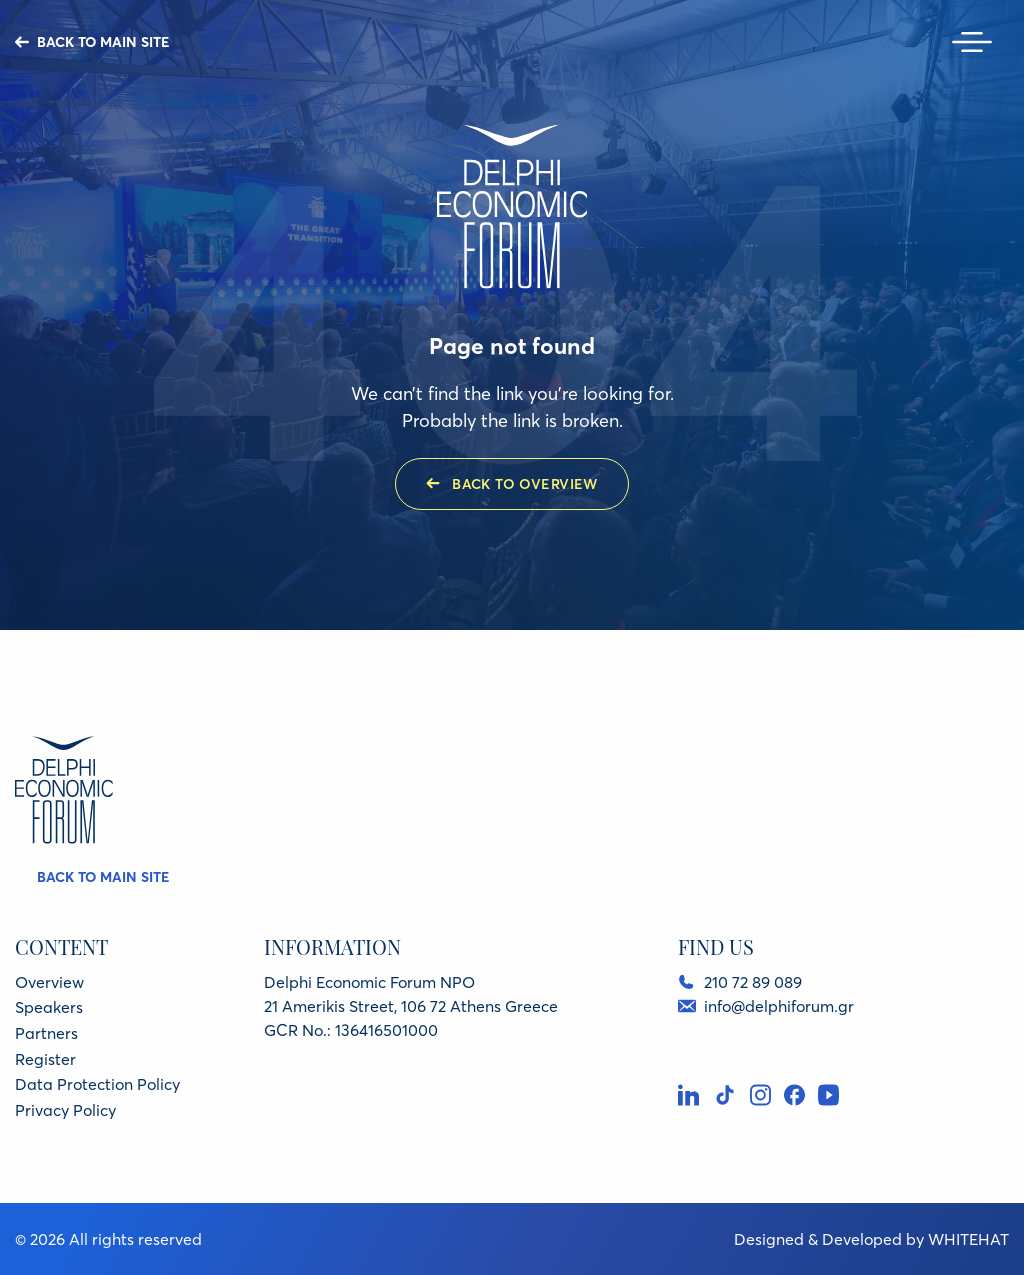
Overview (49, 982)
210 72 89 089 (753, 982)
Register (45, 1059)
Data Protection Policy (97, 1084)
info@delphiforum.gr (779, 1006)
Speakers (49, 1007)
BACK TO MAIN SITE (103, 42)
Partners (46, 1033)
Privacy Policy (65, 1110)
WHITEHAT (968, 1239)
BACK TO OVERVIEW (525, 484)
